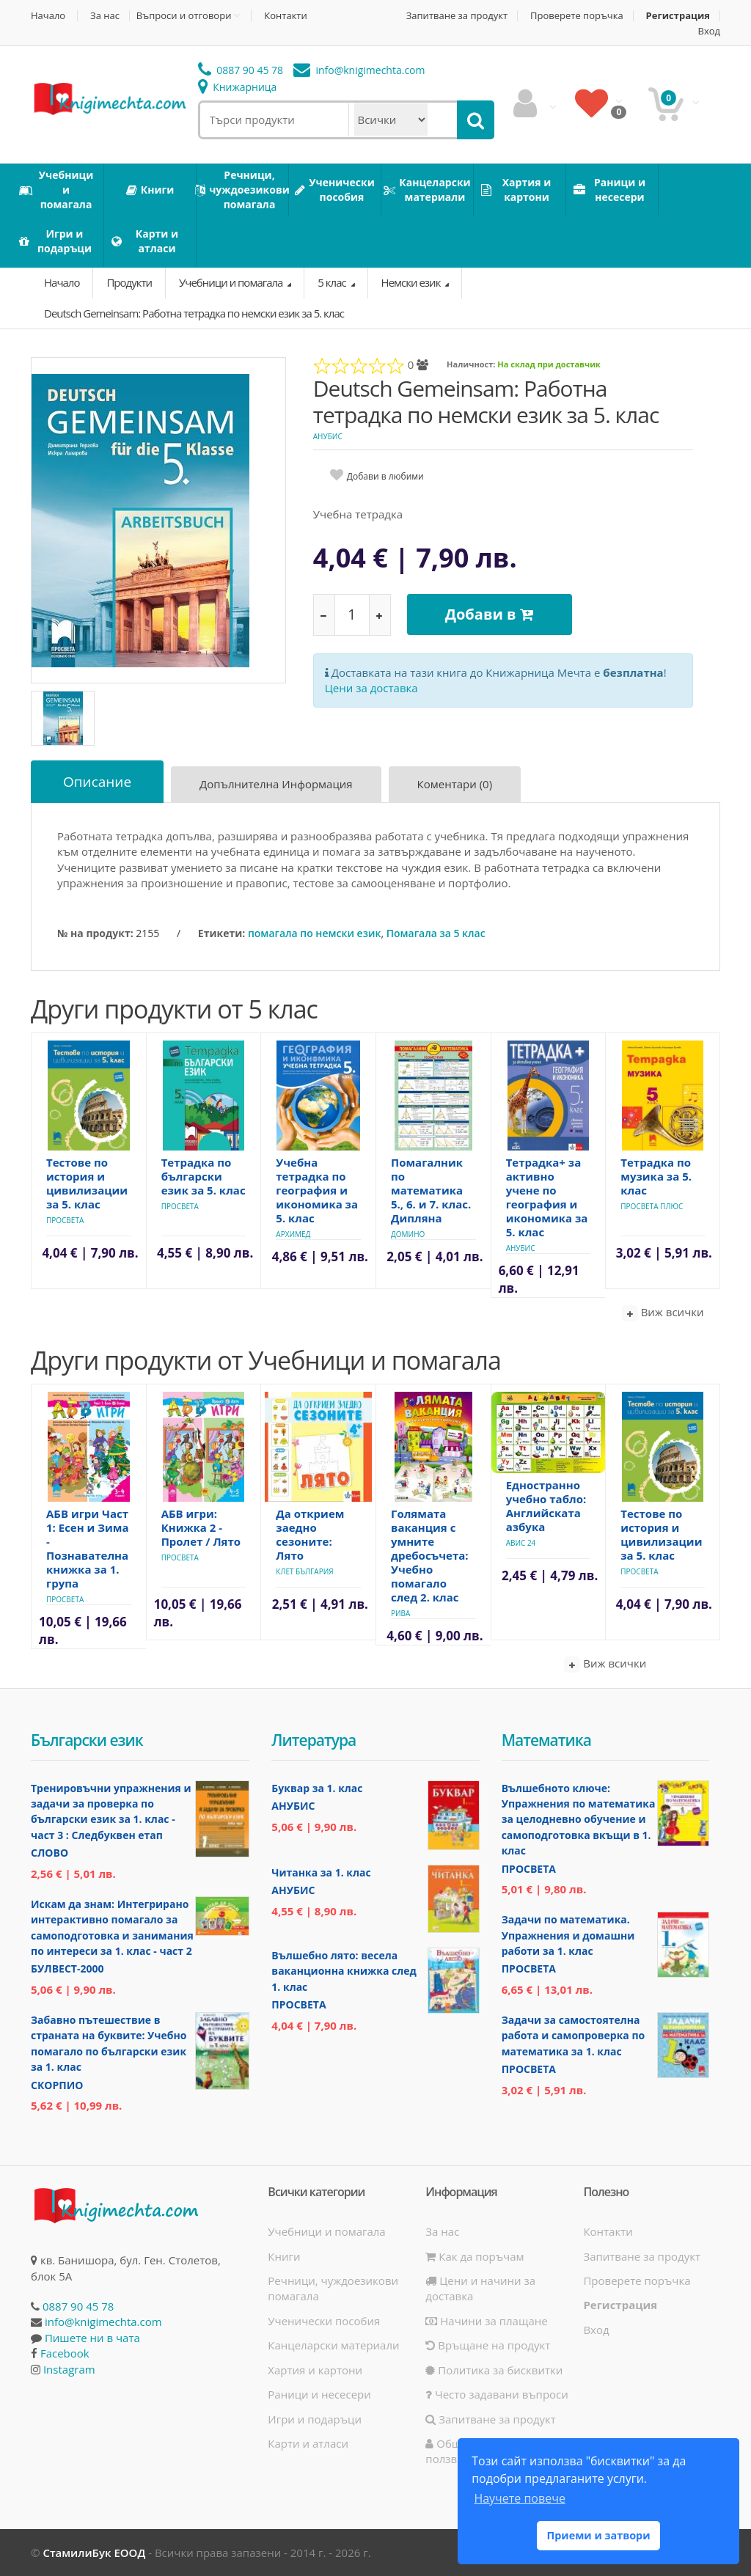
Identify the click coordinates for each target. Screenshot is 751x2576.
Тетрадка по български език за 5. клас (203, 1176)
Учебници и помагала (232, 282)
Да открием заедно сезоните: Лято (310, 1534)
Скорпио (57, 2085)
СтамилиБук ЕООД (94, 2552)
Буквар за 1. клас (316, 1788)
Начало (48, 15)
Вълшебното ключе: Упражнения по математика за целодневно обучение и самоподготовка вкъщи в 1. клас (579, 1819)
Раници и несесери (319, 2394)
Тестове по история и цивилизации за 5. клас (87, 1183)
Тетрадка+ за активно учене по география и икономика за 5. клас (547, 1197)
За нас (105, 15)
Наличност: (471, 364)
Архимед (293, 1234)
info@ (359, 70)
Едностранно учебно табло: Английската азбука (546, 1506)
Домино (408, 1234)
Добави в (489, 614)
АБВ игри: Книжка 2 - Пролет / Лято (201, 1527)
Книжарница (237, 87)
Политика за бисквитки (494, 2370)
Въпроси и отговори (184, 15)
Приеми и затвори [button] (598, 2535)
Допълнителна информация (276, 784)
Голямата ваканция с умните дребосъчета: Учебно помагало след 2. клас (430, 1555)
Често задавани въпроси (496, 2394)
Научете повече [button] (519, 2498)
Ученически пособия (324, 2320)
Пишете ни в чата (92, 2337)
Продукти (129, 282)
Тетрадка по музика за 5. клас (656, 1176)
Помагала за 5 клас (436, 933)
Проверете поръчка (576, 15)
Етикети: (221, 933)
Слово (49, 1853)
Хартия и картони (315, 2370)
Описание (97, 781)
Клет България (304, 1571)
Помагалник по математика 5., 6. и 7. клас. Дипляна (431, 1190)
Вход (709, 31)
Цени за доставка (371, 687)
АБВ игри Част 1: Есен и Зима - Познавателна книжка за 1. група (87, 1548)
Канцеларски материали (333, 2345)
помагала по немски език (314, 933)
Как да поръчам (474, 2256)
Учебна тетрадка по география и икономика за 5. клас (317, 1190)
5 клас (333, 282)
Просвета (65, 1220)
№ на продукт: (95, 933)
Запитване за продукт (457, 15)
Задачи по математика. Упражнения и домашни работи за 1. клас (568, 1935)
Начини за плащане (486, 2320)
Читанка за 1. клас (320, 1872)
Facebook (64, 2353)
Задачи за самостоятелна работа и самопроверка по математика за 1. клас (573, 2035)
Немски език (412, 282)
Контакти (285, 15)
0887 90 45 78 (241, 70)
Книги (284, 2256)
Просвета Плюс (651, 1206)
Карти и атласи (308, 2443)
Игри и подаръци (315, 2419)
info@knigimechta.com (103, 2321)
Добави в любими (385, 476)
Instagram (69, 2369)
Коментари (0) (455, 784)
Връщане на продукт (487, 2345)
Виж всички (663, 1312)
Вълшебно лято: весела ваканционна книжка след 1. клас (343, 1971)
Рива (400, 1613)
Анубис (327, 436)
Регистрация (678, 15)
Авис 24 (521, 1543)
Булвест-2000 (67, 1968)
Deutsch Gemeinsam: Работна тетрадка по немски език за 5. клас (194, 313)
